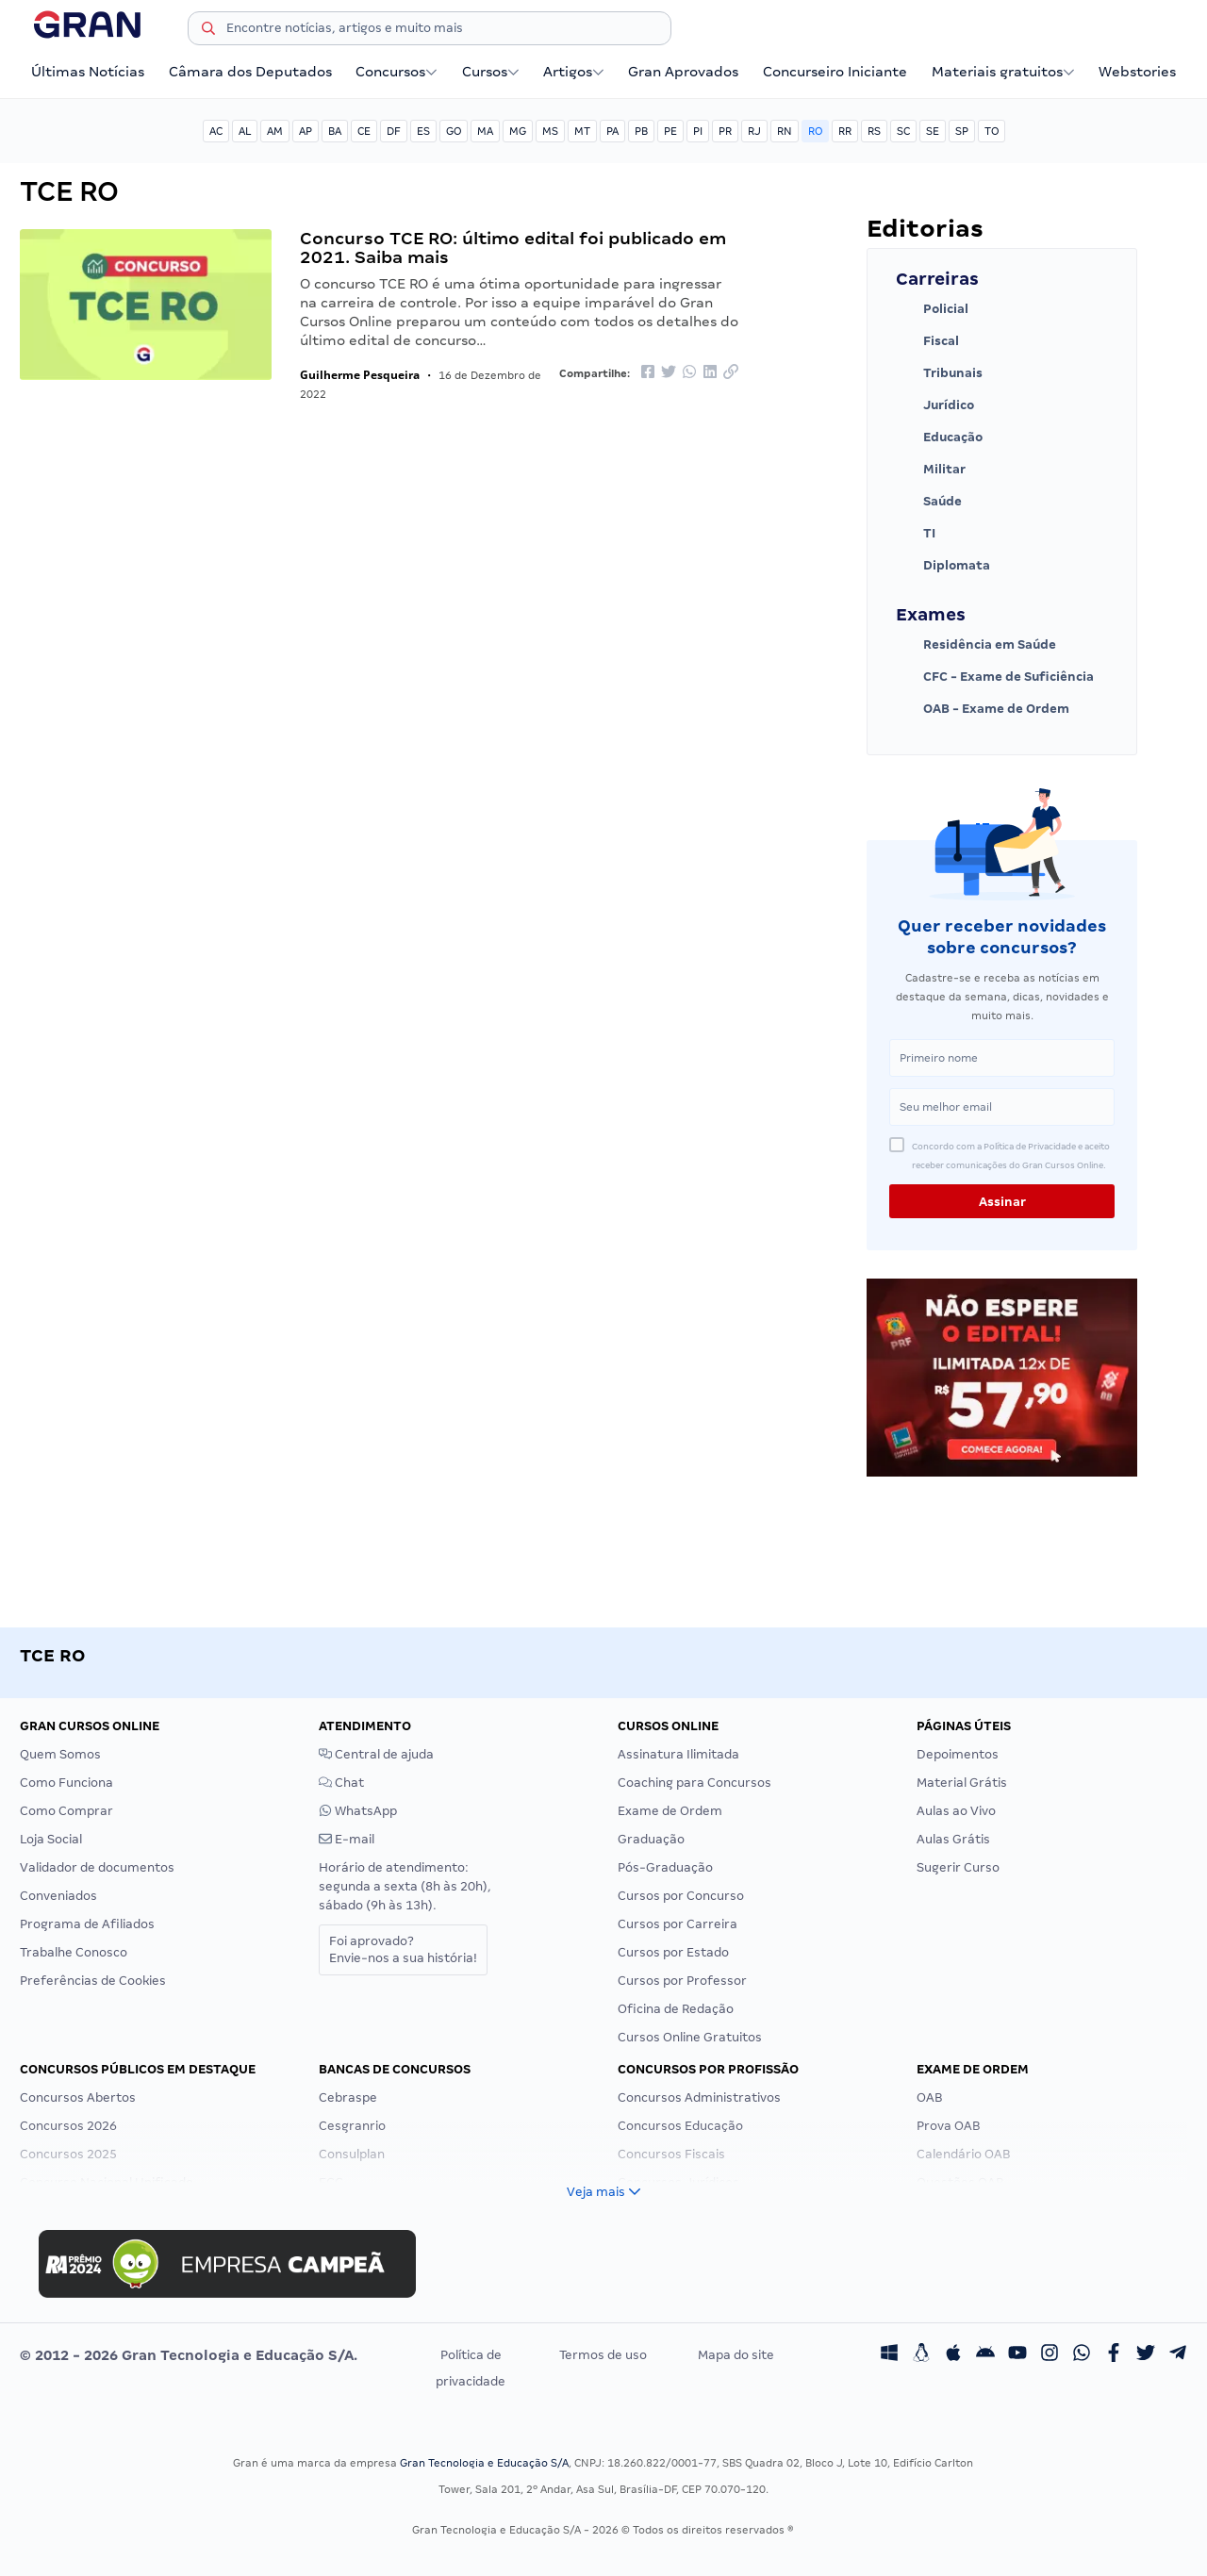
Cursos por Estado (673, 1952)
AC (216, 131)
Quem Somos (60, 1754)
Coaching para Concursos (694, 1782)
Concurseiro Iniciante (835, 71)
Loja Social (51, 1839)
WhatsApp (358, 1811)
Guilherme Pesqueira (360, 375)
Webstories (1137, 71)
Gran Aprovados (683, 71)
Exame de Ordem (670, 1811)
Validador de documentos (97, 1867)
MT (582, 131)
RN (784, 131)
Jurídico (935, 405)
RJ (754, 131)
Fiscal (927, 341)
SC (903, 131)
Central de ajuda (376, 1754)
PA (612, 131)
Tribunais (939, 373)
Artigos (573, 71)
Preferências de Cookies (93, 1980)
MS (550, 131)
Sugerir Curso (958, 1867)
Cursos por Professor (682, 1980)
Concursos (396, 71)
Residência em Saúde (976, 645)
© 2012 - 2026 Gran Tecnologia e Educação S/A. (188, 2355)
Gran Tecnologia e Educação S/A (484, 2463)
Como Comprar (66, 1811)
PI (698, 131)
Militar (931, 469)
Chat (341, 1782)
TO (991, 131)
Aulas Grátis (953, 1839)
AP (305, 131)
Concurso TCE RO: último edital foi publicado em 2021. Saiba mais (513, 247)
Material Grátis (962, 1782)
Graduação (651, 1839)
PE (670, 131)
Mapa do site (736, 2355)
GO (453, 131)
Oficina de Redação (676, 2009)
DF (394, 131)
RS (874, 131)
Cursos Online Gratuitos (690, 2037)
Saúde (929, 501)
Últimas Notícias (87, 71)
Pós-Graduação (665, 1867)
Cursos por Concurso (681, 1896)
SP (961, 131)
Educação (939, 437)
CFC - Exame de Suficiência (995, 677)
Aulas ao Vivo (956, 1811)
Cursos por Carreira (677, 1924)
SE (932, 131)
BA (334, 131)
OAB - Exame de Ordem (982, 709)
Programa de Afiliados (87, 1924)
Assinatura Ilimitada (678, 1754)
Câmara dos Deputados (250, 71)
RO (815, 131)
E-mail (346, 1839)
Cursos (491, 71)
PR (725, 131)
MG (517, 131)
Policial (932, 309)
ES (423, 131)
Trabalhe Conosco (73, 1952)
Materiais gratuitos (1003, 71)
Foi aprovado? (403, 1949)
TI (915, 533)
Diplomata (943, 565)
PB (641, 131)
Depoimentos (958, 1754)
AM (275, 131)
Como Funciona (66, 1782)
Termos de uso (603, 2355)
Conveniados (58, 1896)
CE (364, 131)
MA (485, 131)
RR (845, 131)
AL (245, 131)
